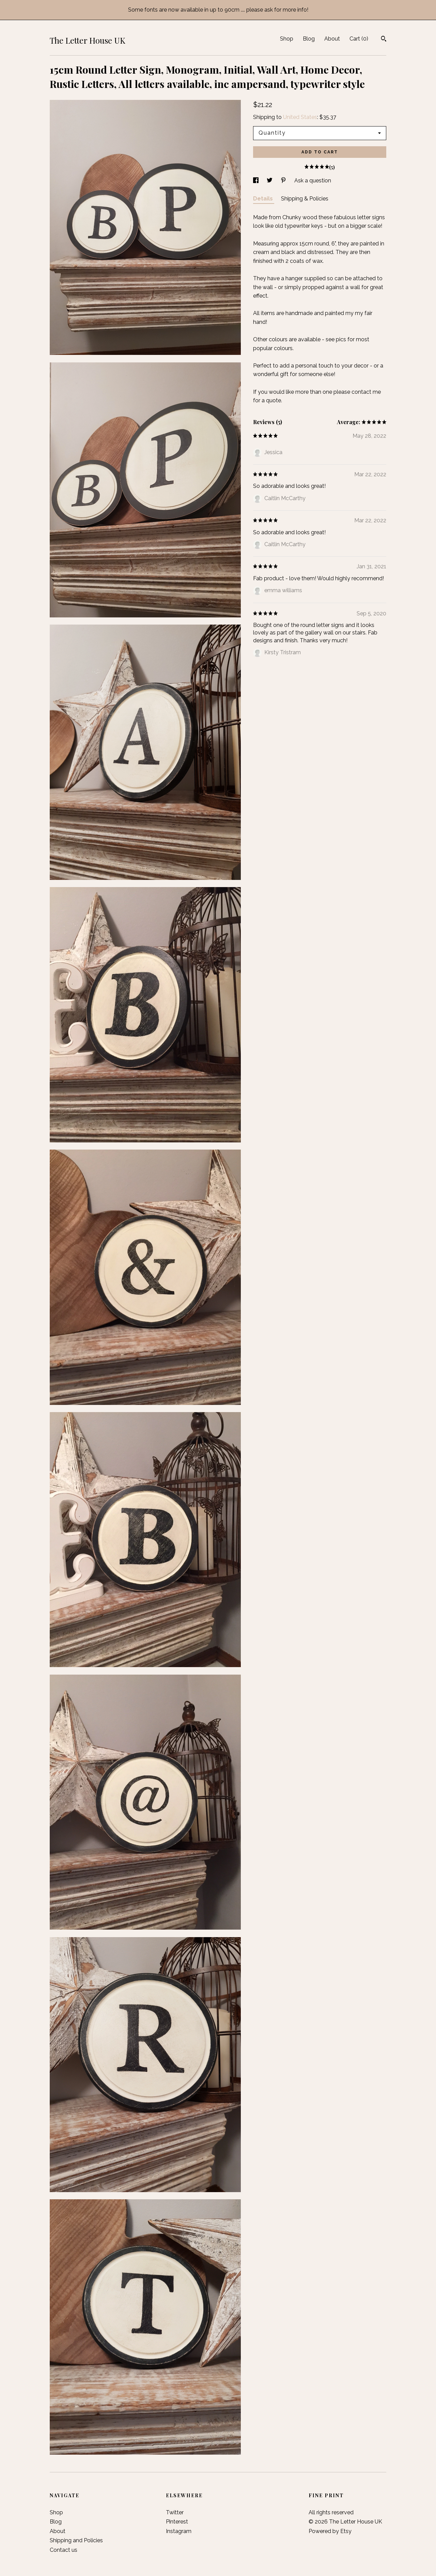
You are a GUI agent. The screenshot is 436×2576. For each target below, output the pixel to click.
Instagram (178, 2531)
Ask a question (312, 180)
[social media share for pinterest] (284, 180)
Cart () (358, 38)
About (332, 38)
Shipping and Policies (76, 2540)
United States (300, 117)
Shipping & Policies (304, 198)
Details (263, 198)
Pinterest (177, 2521)
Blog (309, 38)
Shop (286, 38)
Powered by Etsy (330, 2531)
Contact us (63, 2550)
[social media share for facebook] (256, 180)
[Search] (383, 39)
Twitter (175, 2512)
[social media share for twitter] (270, 180)
